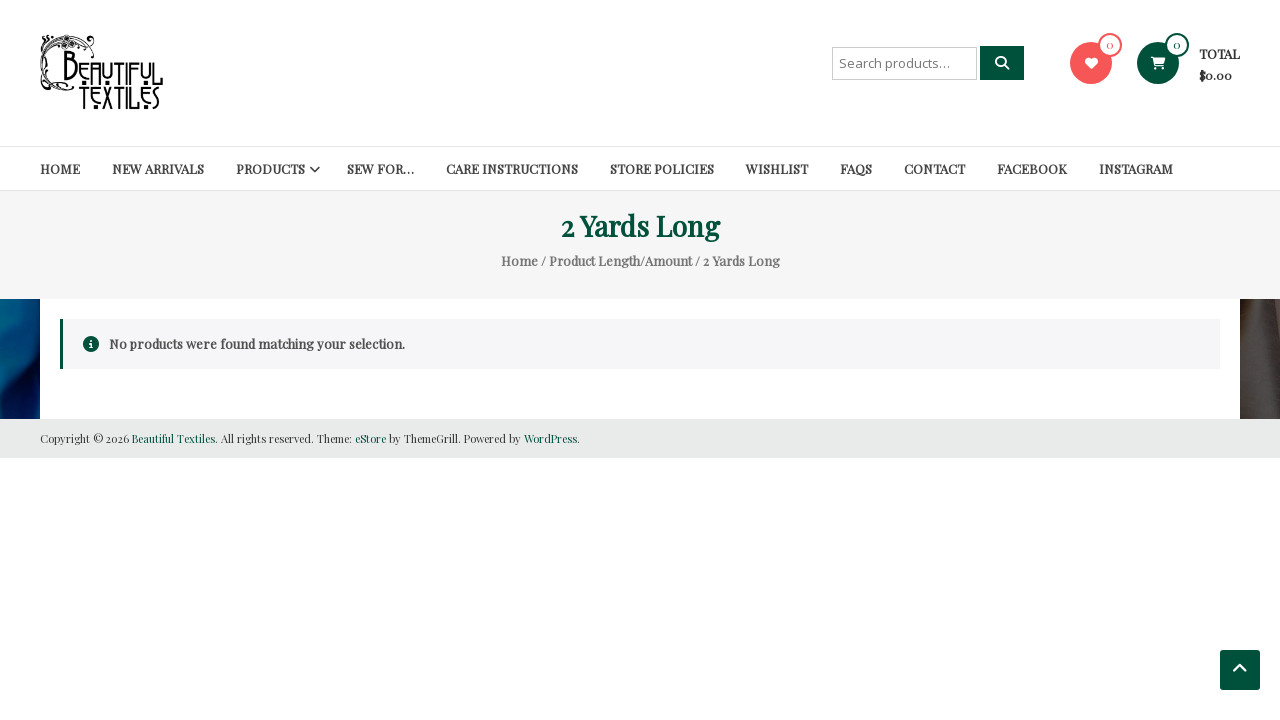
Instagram (1136, 168)
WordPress (550, 438)
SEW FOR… (380, 168)
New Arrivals (158, 168)
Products (270, 168)
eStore (370, 438)
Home (60, 168)
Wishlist (777, 168)
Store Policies (662, 168)
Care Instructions (512, 168)
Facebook (1032, 168)
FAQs (856, 168)
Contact (934, 168)
